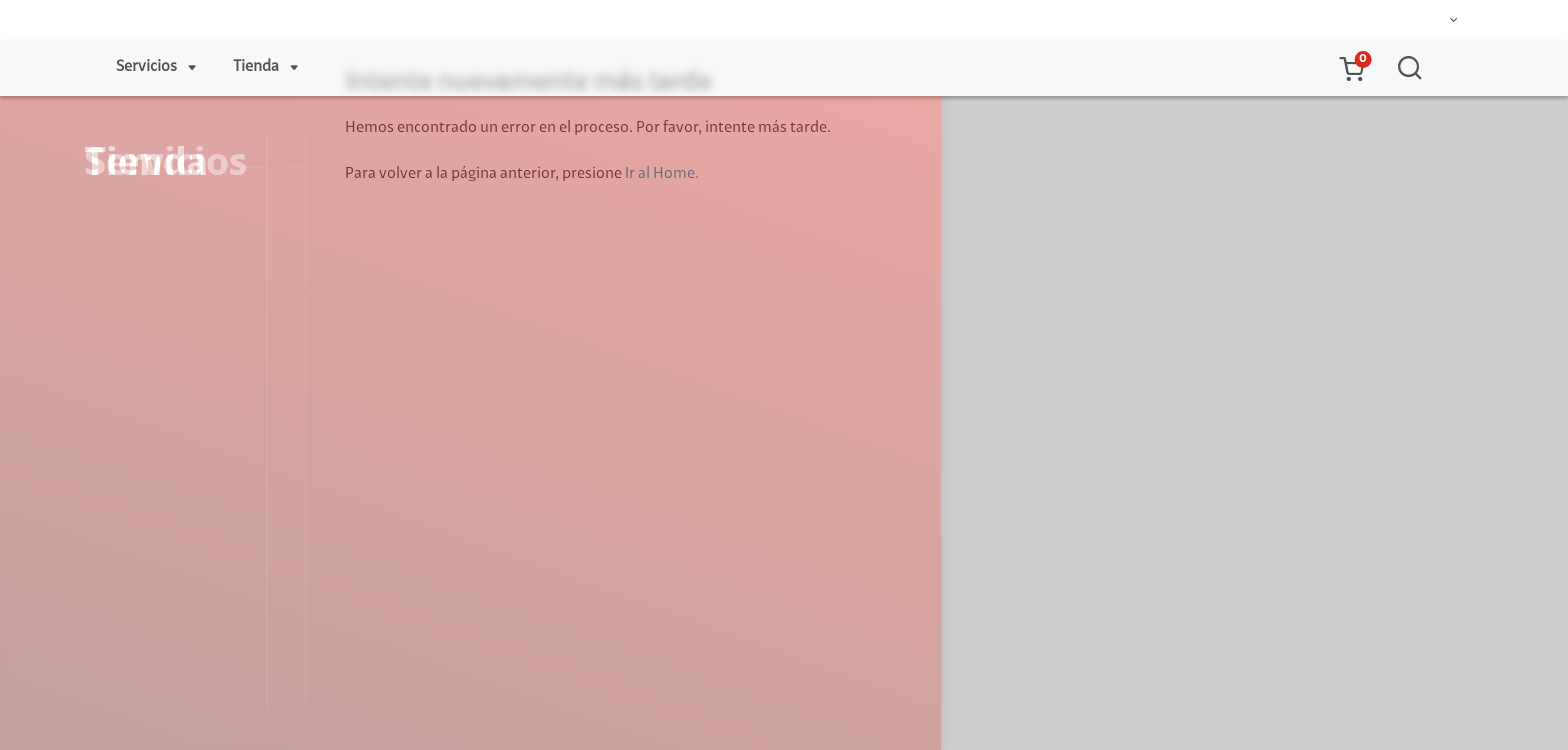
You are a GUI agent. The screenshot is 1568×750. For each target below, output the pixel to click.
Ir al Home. (662, 174)
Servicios (146, 67)
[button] (1351, 68)
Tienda (256, 67)
